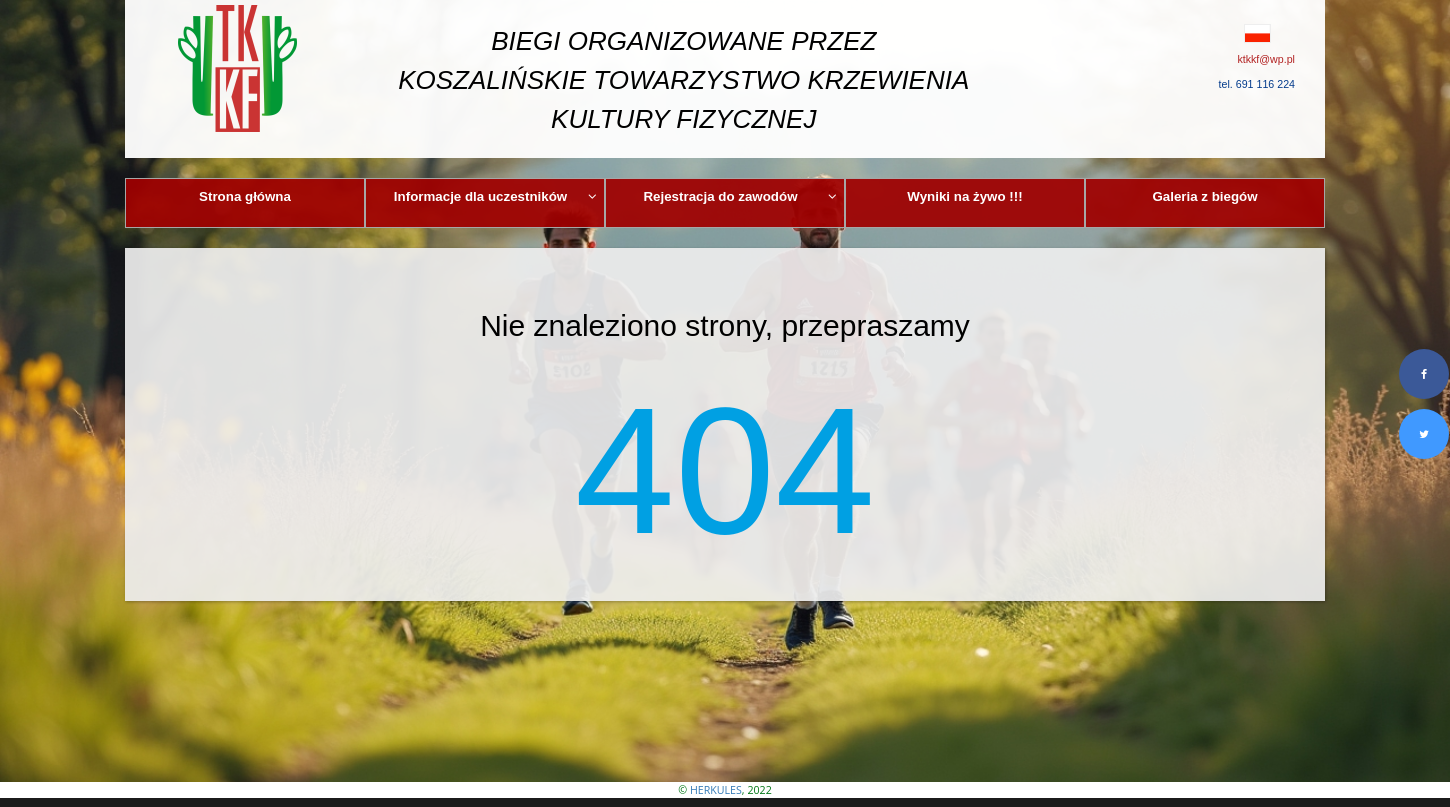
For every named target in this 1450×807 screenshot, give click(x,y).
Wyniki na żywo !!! (964, 196)
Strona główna (245, 196)
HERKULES (716, 790)
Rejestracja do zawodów (740, 196)
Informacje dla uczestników (496, 196)
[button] (1212, 33)
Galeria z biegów (1204, 196)
